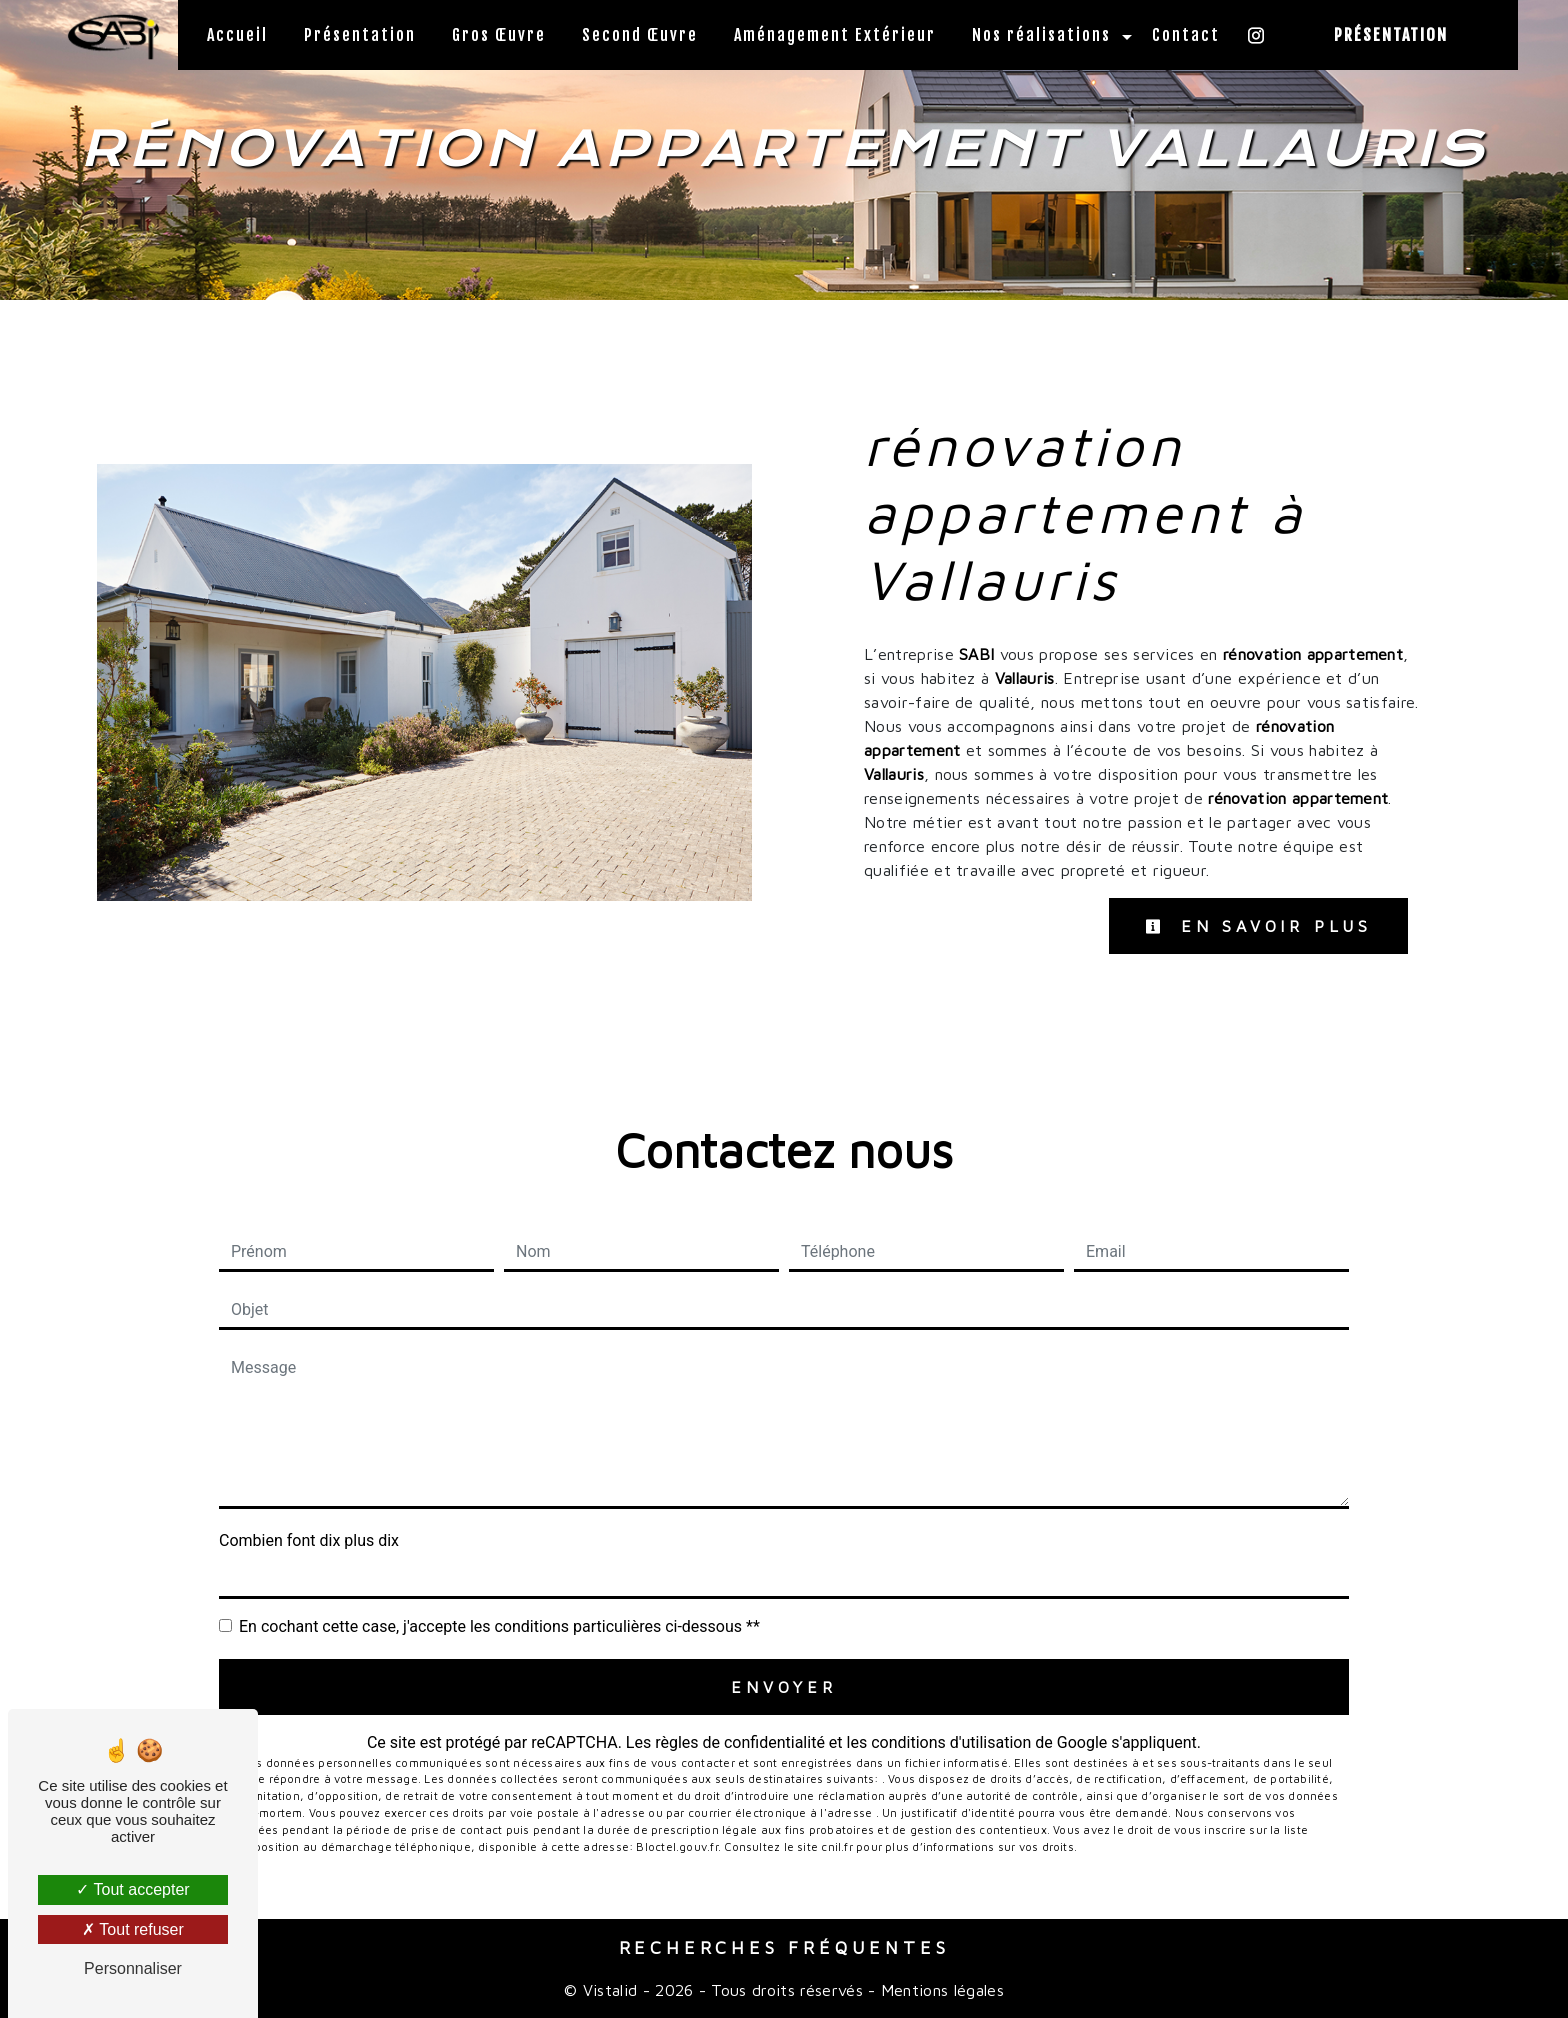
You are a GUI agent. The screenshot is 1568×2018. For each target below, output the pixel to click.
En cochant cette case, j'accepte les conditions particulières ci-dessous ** (499, 1626)
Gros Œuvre (499, 35)
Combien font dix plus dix (309, 1540)
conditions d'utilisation (951, 1742)
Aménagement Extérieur (835, 35)
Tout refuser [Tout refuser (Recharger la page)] (133, 1929)
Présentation (360, 35)
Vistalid (610, 1990)
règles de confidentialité (740, 1742)
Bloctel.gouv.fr (676, 1846)
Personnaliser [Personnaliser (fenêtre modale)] (133, 1968)
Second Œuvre (640, 35)
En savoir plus (1258, 926)
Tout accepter (132, 1889)
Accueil (237, 35)
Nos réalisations (1041, 35)
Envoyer (784, 1687)
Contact (1186, 35)
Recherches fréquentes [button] (784, 1947)
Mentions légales (940, 1990)
